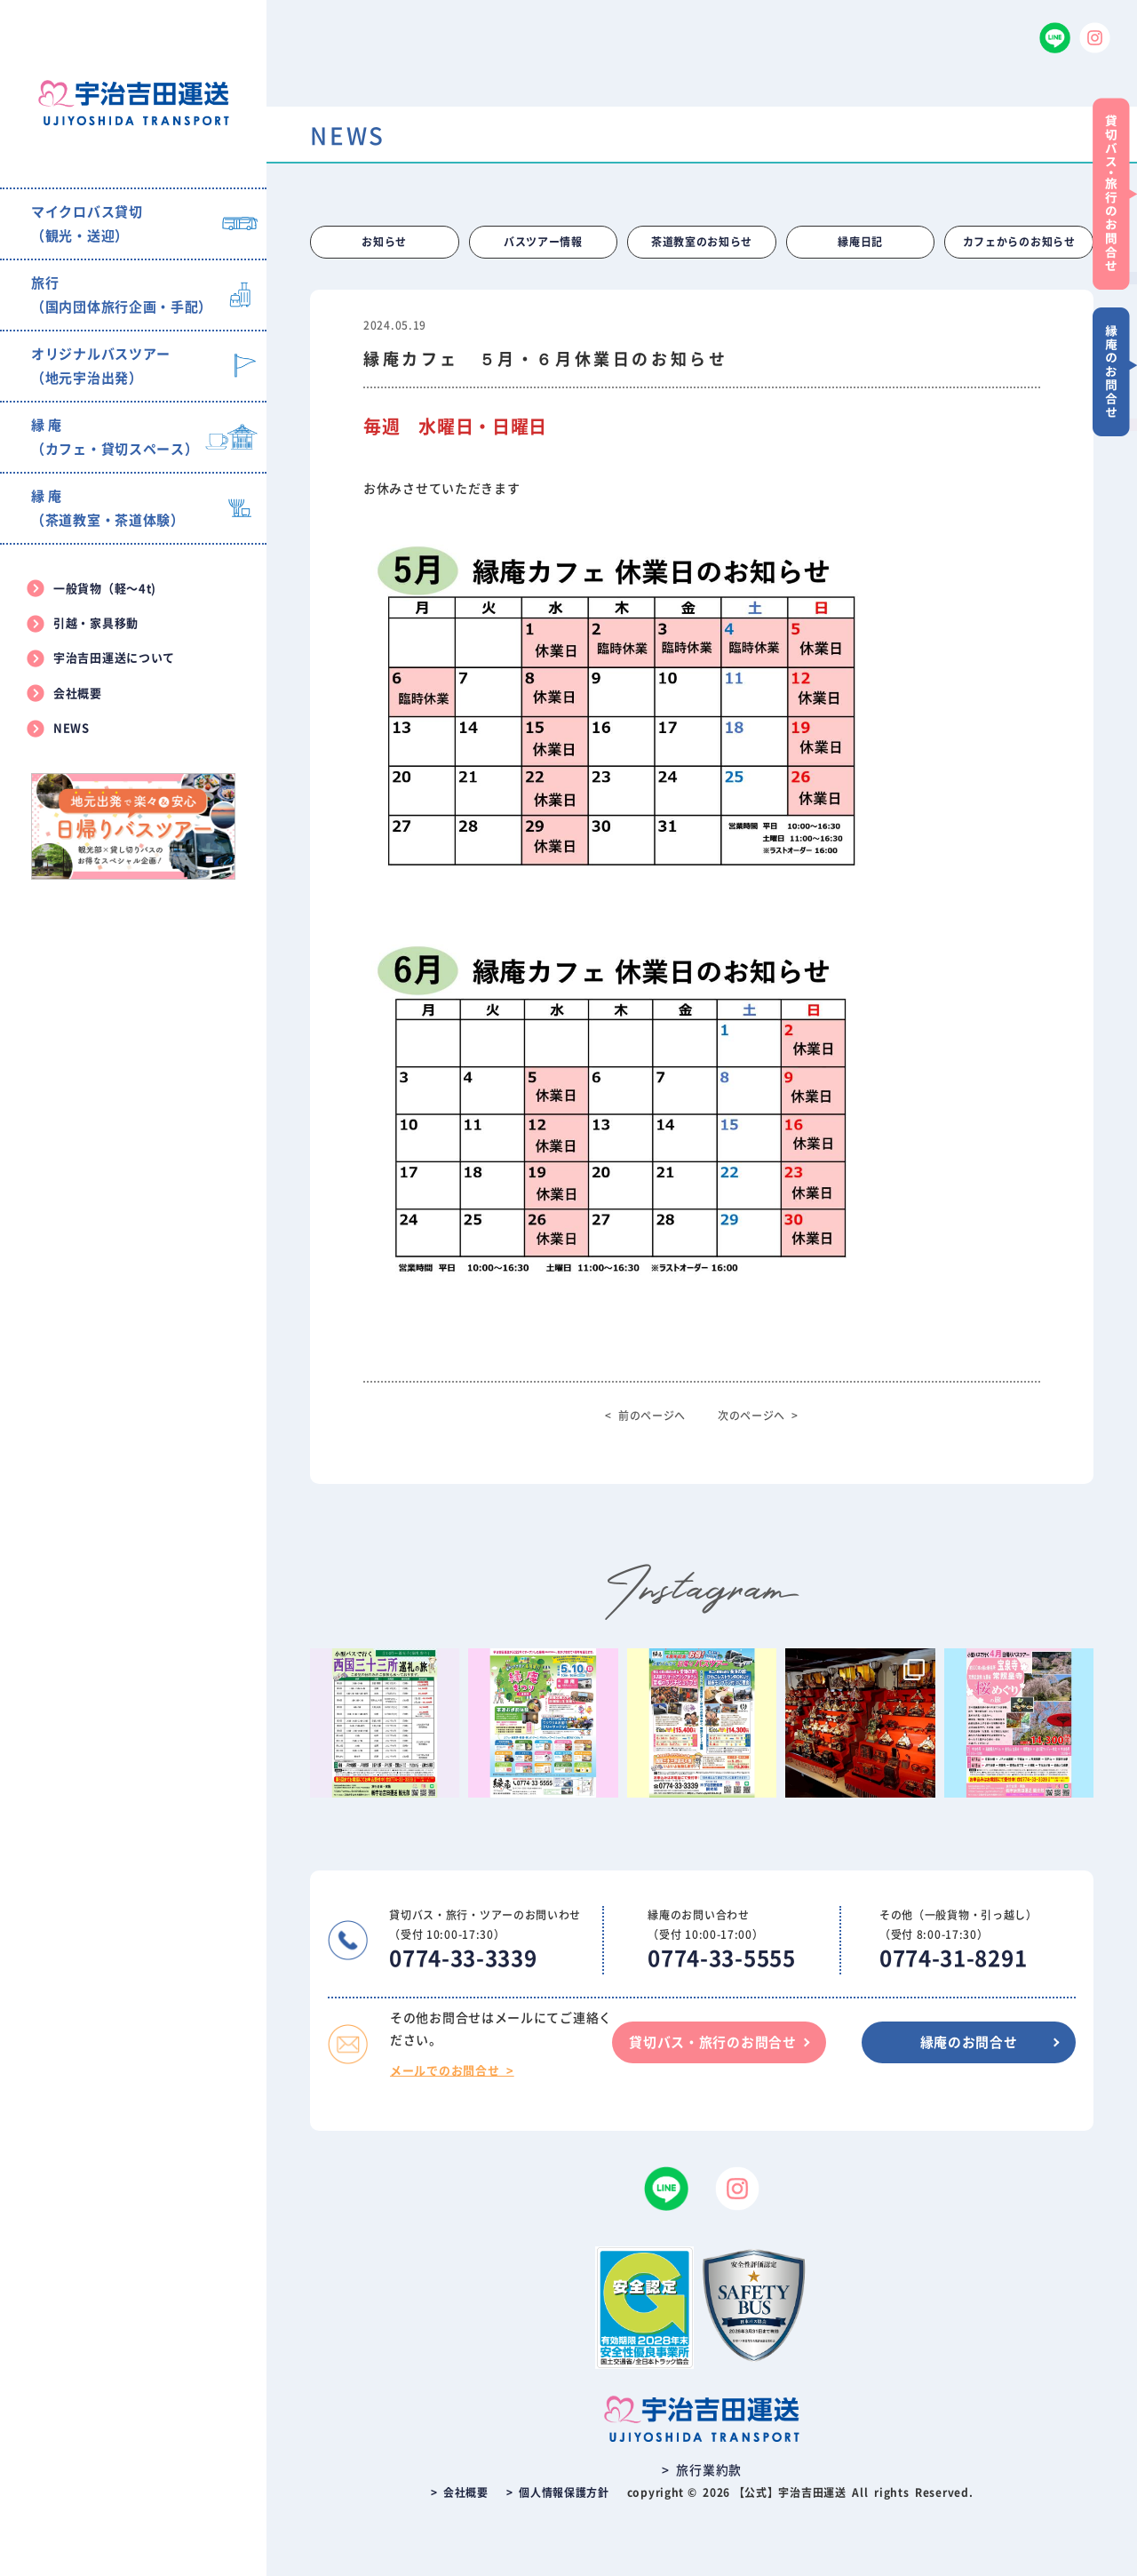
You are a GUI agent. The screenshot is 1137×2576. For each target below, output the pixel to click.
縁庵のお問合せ (968, 2042)
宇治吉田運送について (114, 658)
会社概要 (77, 693)
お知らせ (384, 242)
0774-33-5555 (721, 1959)
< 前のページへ (645, 1415)
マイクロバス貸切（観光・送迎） (87, 224)
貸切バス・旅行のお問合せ (709, 2042)
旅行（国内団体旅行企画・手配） (121, 295)
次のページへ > (758, 1415)
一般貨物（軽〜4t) (104, 588)
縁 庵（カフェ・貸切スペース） (114, 437)
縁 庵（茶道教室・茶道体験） (108, 508)
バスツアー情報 (543, 242)
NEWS (71, 728)
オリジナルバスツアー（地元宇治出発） (101, 366)
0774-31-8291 (953, 1959)
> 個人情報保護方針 (557, 2493)
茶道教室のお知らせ (701, 242)
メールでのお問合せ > (452, 2071)
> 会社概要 (460, 2493)
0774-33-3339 (463, 1959)
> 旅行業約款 (702, 2470)
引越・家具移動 (96, 623)
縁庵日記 (860, 242)
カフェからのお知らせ (1019, 242)
